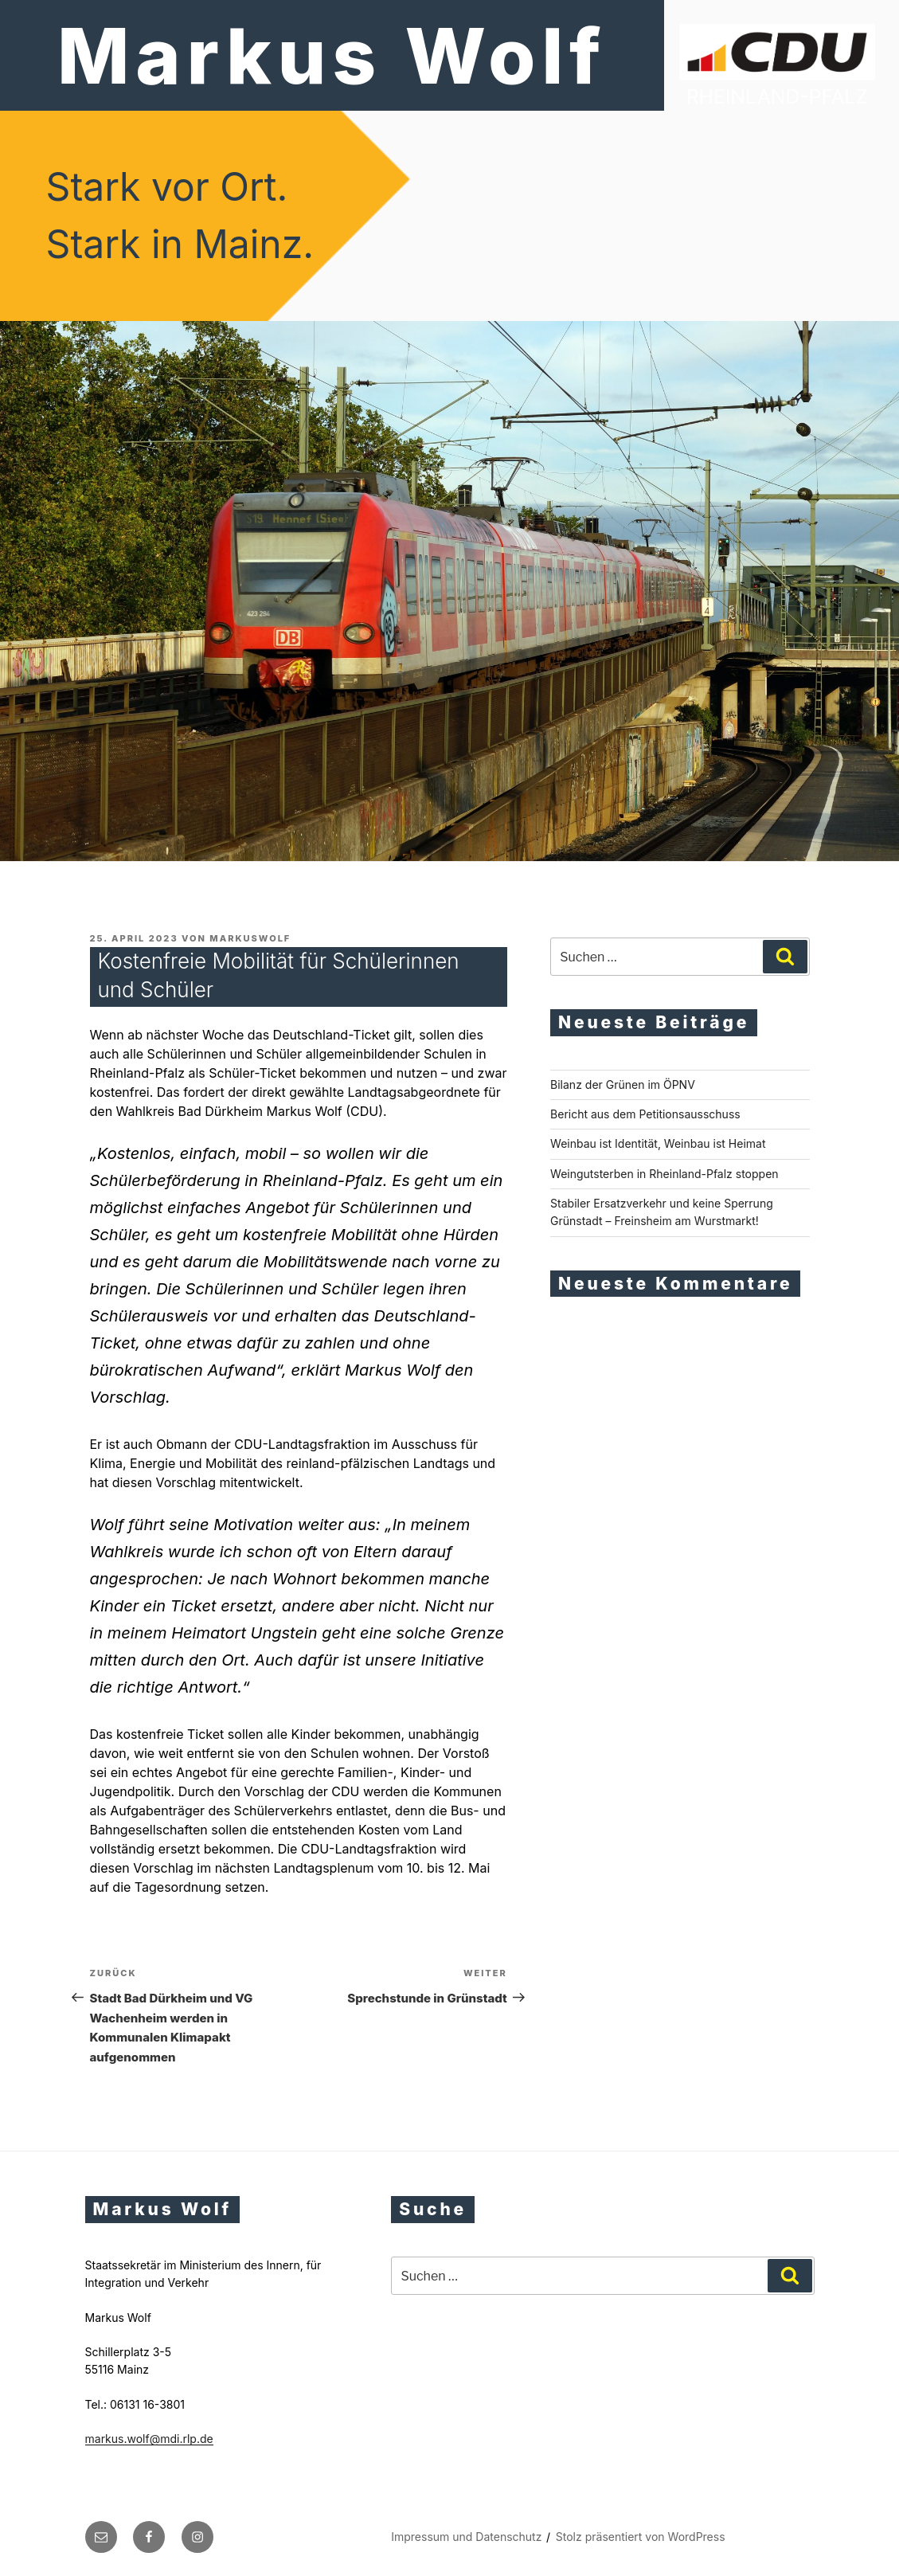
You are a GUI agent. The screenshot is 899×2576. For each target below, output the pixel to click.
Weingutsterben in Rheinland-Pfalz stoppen (664, 1173)
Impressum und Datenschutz (466, 2536)
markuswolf (250, 938)
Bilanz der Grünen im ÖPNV (622, 1084)
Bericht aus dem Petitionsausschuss (645, 1114)
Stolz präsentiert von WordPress (640, 2536)
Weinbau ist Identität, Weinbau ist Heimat (657, 1143)
